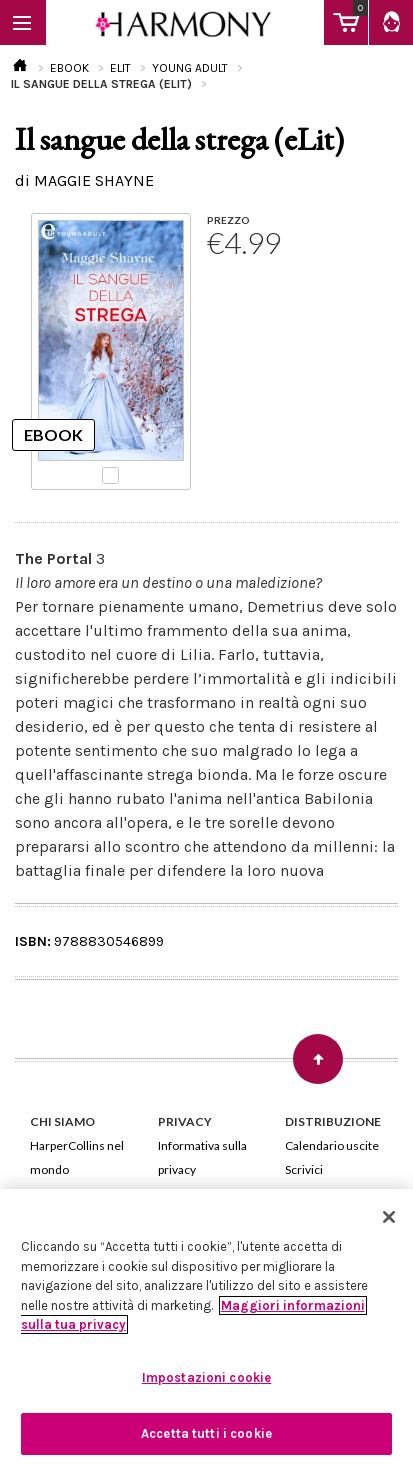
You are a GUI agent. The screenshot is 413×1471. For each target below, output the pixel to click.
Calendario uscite (332, 1145)
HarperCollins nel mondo (77, 1157)
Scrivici (304, 1169)
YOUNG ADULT (190, 68)
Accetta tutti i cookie (206, 1433)
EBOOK (69, 68)
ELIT (120, 68)
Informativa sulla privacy (202, 1157)
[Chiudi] (389, 1217)
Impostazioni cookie (206, 1377)
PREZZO (228, 220)
